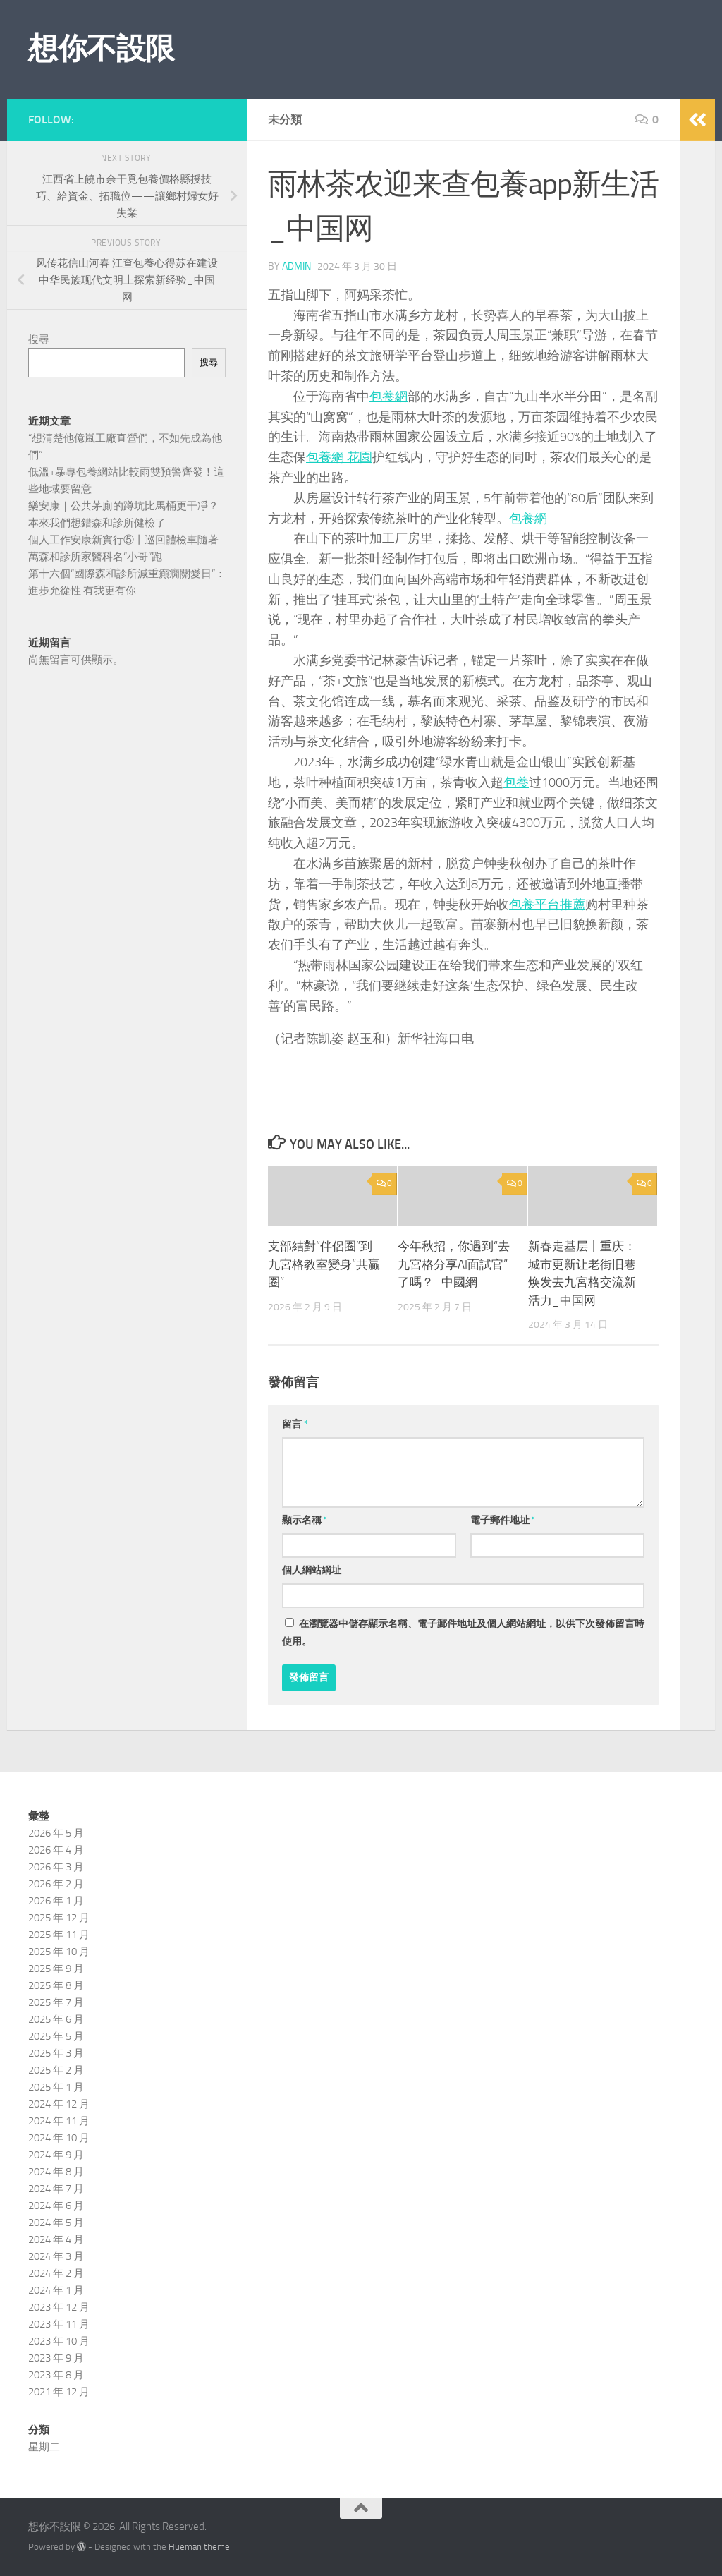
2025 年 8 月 (56, 1985)
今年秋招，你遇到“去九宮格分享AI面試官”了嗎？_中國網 (454, 1264)
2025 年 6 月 (56, 2019)
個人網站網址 (311, 1570)
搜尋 (38, 339)
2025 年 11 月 (59, 1934)
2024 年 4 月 (56, 2239)
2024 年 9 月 (56, 2154)
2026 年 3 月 (56, 1867)
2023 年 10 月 (59, 2341)
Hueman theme (199, 2546)
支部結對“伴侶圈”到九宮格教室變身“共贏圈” (324, 1264)
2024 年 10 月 (59, 2137)
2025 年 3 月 (56, 2053)
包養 (516, 782)
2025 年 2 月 (56, 2070)
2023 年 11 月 (59, 2324)
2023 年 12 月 (59, 2307)
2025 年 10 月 (59, 1951)
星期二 (44, 2447)
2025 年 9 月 (56, 1968)
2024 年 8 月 (56, 2171)
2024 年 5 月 (56, 2222)
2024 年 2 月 (56, 2273)
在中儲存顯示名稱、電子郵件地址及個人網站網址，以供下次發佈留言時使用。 (463, 1632)
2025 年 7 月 (56, 2002)
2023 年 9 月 (56, 2358)
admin (296, 266)
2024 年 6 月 (56, 2205)
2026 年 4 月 (56, 1850)
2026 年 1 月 (56, 1900)
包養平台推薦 (547, 904)
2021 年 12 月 (59, 2391)
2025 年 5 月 (56, 2036)
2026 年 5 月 (56, 1833)
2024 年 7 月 (56, 2188)
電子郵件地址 (503, 1520)
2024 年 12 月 (59, 2104)
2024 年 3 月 (56, 2256)
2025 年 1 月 (56, 2087)
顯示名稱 (305, 1520)
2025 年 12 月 (59, 1917)
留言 (295, 1424)
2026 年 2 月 (56, 1883)
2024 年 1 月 (56, 2290)
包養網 (388, 396)
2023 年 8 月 (56, 2375)
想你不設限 (101, 48)
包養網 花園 (339, 457)
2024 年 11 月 (59, 2121)
